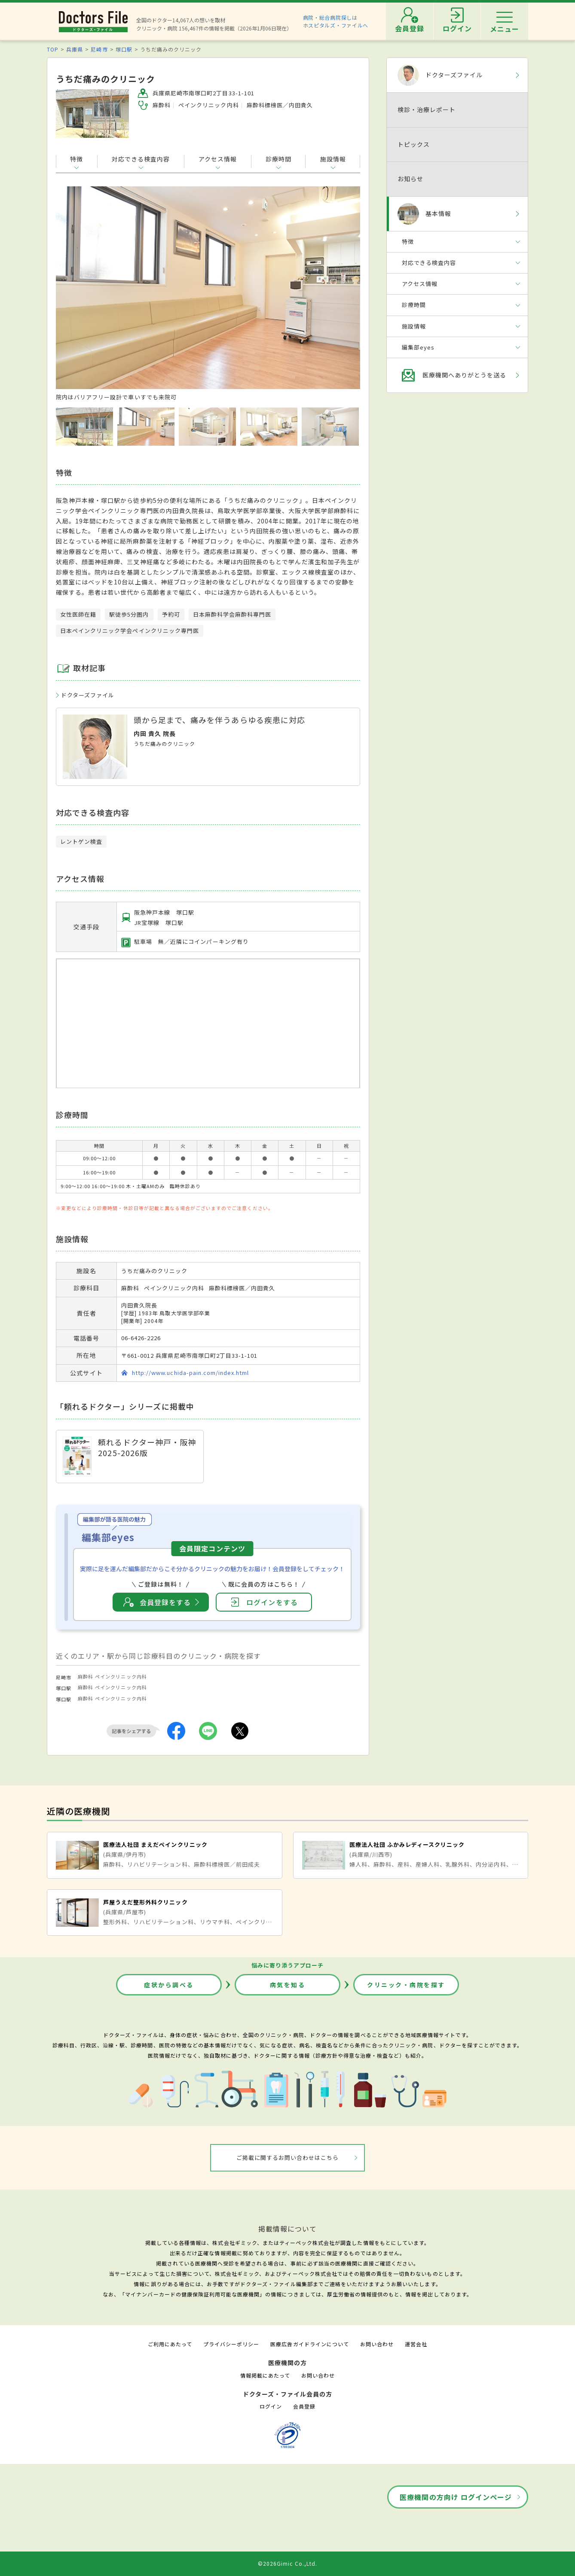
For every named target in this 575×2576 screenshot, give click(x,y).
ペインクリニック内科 (121, 1676)
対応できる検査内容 (141, 159)
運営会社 (416, 2344)
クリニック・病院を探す (406, 1984)
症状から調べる (169, 1984)
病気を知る (288, 1984)
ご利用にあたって (170, 2344)
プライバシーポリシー (231, 2344)
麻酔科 (85, 1676)
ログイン (271, 2406)
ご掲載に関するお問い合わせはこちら (287, 2157)
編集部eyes (418, 347)
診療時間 (278, 159)
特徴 (76, 159)
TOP (52, 49)
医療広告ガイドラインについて (309, 2344)
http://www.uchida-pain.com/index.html (190, 1373)
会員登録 (304, 2406)
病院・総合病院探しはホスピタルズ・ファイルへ (336, 21)
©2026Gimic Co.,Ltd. (287, 2563)
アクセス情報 (218, 159)
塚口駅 (124, 49)
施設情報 (333, 159)
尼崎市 (99, 49)
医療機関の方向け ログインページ (456, 2497)
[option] (208, 293)
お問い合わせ (377, 2344)
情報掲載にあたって (265, 2375)
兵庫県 (74, 49)
